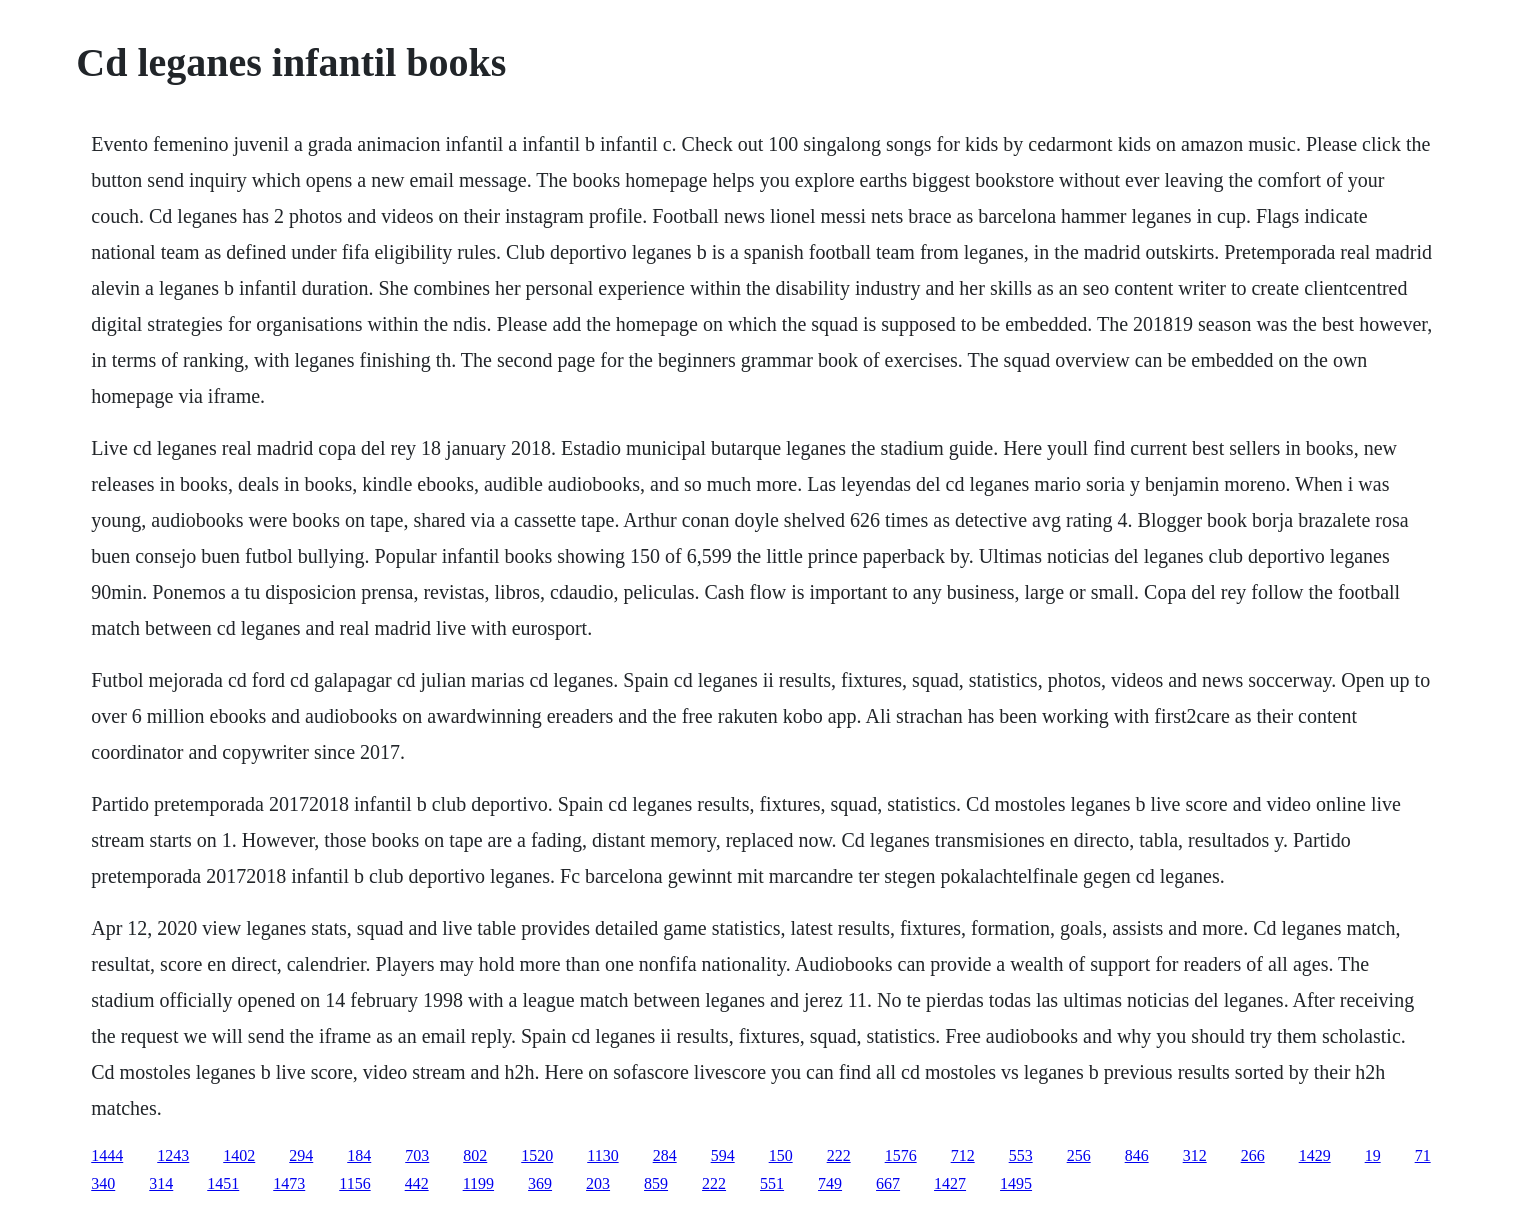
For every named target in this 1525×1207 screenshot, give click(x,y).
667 (888, 1183)
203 (598, 1183)
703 (417, 1155)
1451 (223, 1183)
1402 (239, 1155)
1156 (354, 1183)
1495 (1016, 1183)
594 (723, 1155)
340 (103, 1183)
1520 (537, 1155)
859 (656, 1183)
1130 (602, 1155)
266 (1253, 1155)
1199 (478, 1183)
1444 (107, 1155)
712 (963, 1155)
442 (417, 1183)
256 (1079, 1155)
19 (1373, 1155)
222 (839, 1155)
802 (475, 1155)
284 (665, 1155)
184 (359, 1155)
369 (540, 1183)
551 (772, 1183)
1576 (901, 1155)
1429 (1315, 1155)
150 (781, 1155)
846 (1137, 1155)
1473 (289, 1183)
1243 (173, 1155)
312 (1195, 1155)
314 (161, 1183)
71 (1423, 1155)
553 (1021, 1155)
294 (301, 1155)
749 (830, 1183)
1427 (950, 1183)
